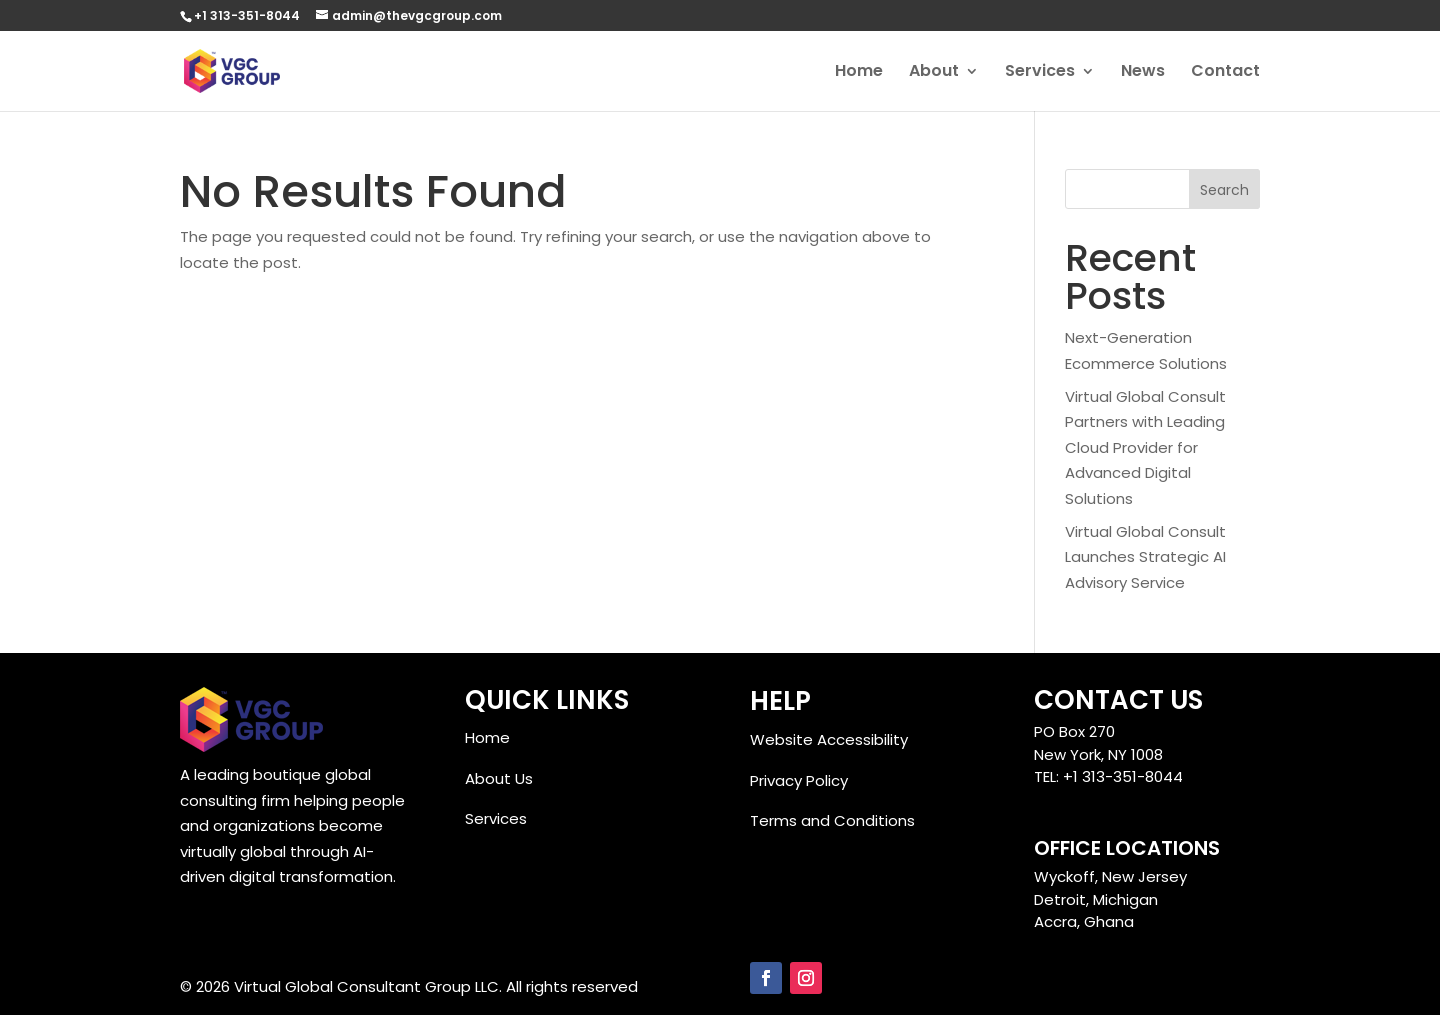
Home (859, 73)
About (934, 73)
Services (1040, 73)
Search (1224, 190)
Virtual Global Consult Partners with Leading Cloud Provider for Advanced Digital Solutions (1145, 447)
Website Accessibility (829, 739)
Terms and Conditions (832, 820)
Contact (1225, 73)
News (1143, 73)
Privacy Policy (799, 780)
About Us (499, 778)
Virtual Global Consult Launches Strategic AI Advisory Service (1145, 557)
